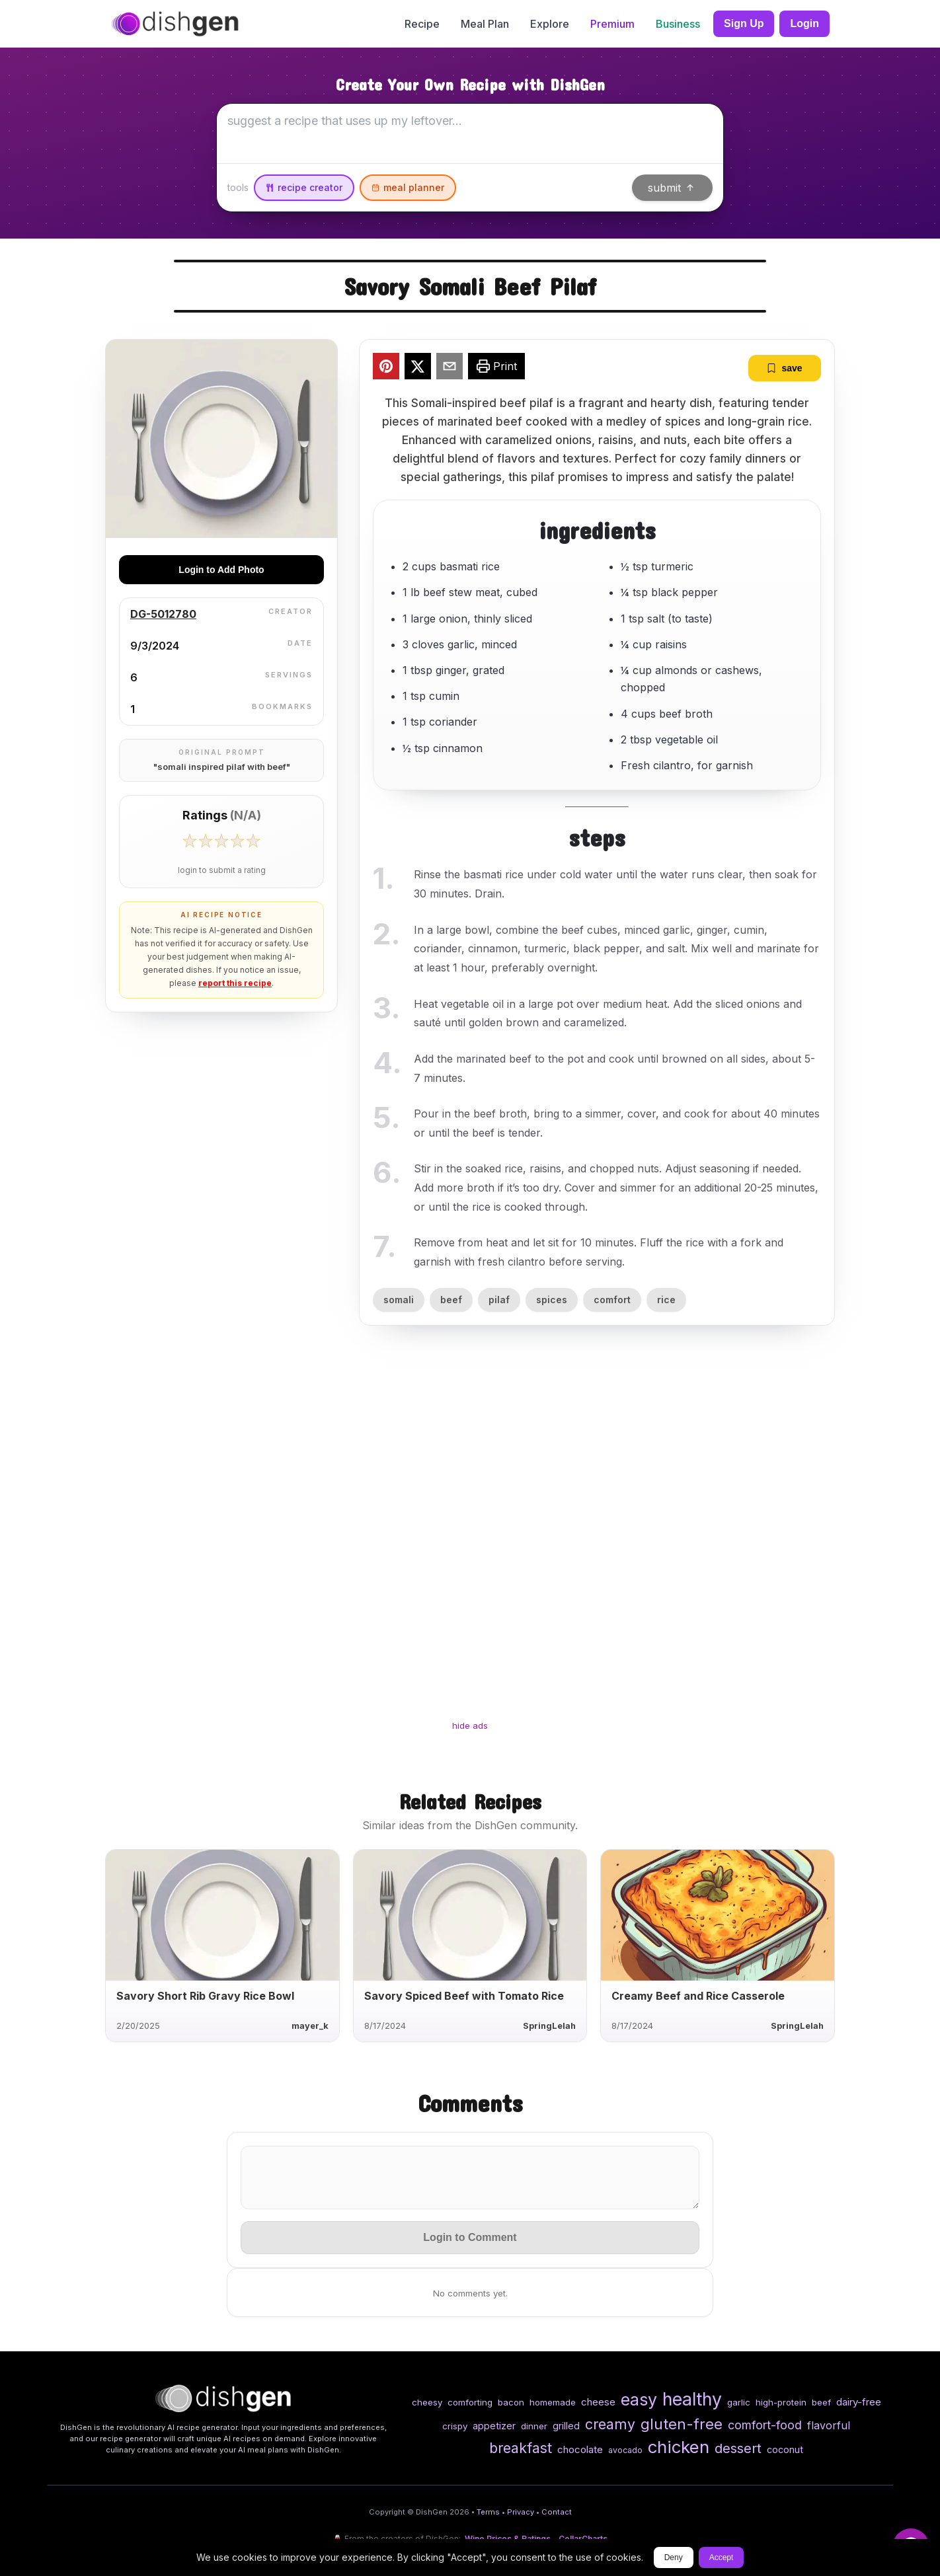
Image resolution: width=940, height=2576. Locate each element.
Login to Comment (469, 2237)
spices (551, 1299)
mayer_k (310, 2026)
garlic (738, 2402)
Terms (488, 2512)
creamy (610, 2424)
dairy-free (858, 2402)
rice (666, 1299)
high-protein (781, 2402)
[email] (449, 368)
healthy (692, 2398)
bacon (511, 2402)
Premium (612, 23)
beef (451, 1299)
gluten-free (682, 2424)
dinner (534, 2426)
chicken (678, 2447)
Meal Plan (485, 23)
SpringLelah (549, 2026)
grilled (566, 2425)
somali (398, 1299)
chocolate (580, 2449)
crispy (454, 2426)
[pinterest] (386, 368)
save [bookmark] (784, 368)
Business (678, 23)
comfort (612, 1299)
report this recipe (235, 983)
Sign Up (744, 23)
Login (804, 23)
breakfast (520, 2447)
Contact (556, 2512)
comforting (470, 2402)
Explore (549, 23)
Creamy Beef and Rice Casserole (698, 1995)
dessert (738, 2448)
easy (639, 2399)
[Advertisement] (470, 1534)
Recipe (422, 23)
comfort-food (765, 2425)
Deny (673, 2557)
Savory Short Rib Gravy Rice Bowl (205, 1995)
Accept (721, 2557)
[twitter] (418, 368)
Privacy (520, 2512)
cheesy (427, 2402)
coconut (785, 2449)
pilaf (499, 1299)
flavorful (828, 2425)
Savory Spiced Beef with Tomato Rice (464, 1995)
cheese (598, 2402)
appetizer (494, 2425)
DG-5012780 (163, 614)
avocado (625, 2450)
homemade (552, 2402)
